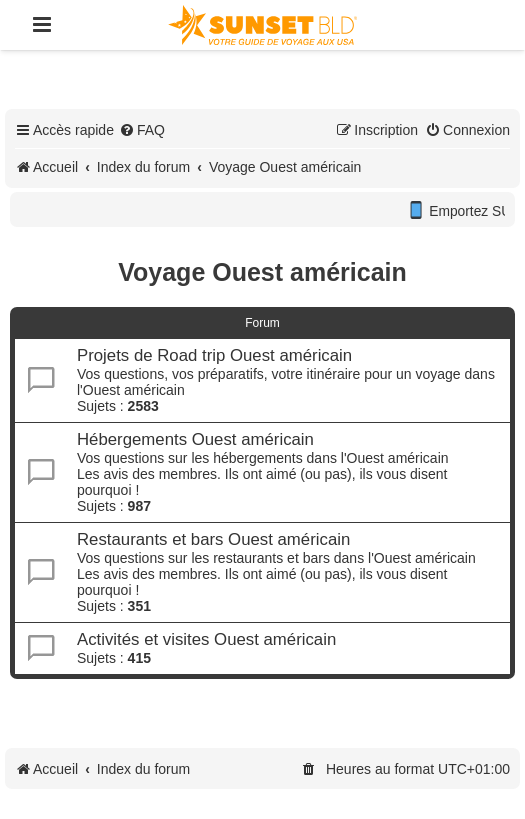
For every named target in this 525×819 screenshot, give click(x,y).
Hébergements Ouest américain (195, 439)
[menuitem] (142, 130)
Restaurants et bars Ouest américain (213, 539)
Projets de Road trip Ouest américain (214, 355)
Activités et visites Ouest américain (206, 639)
